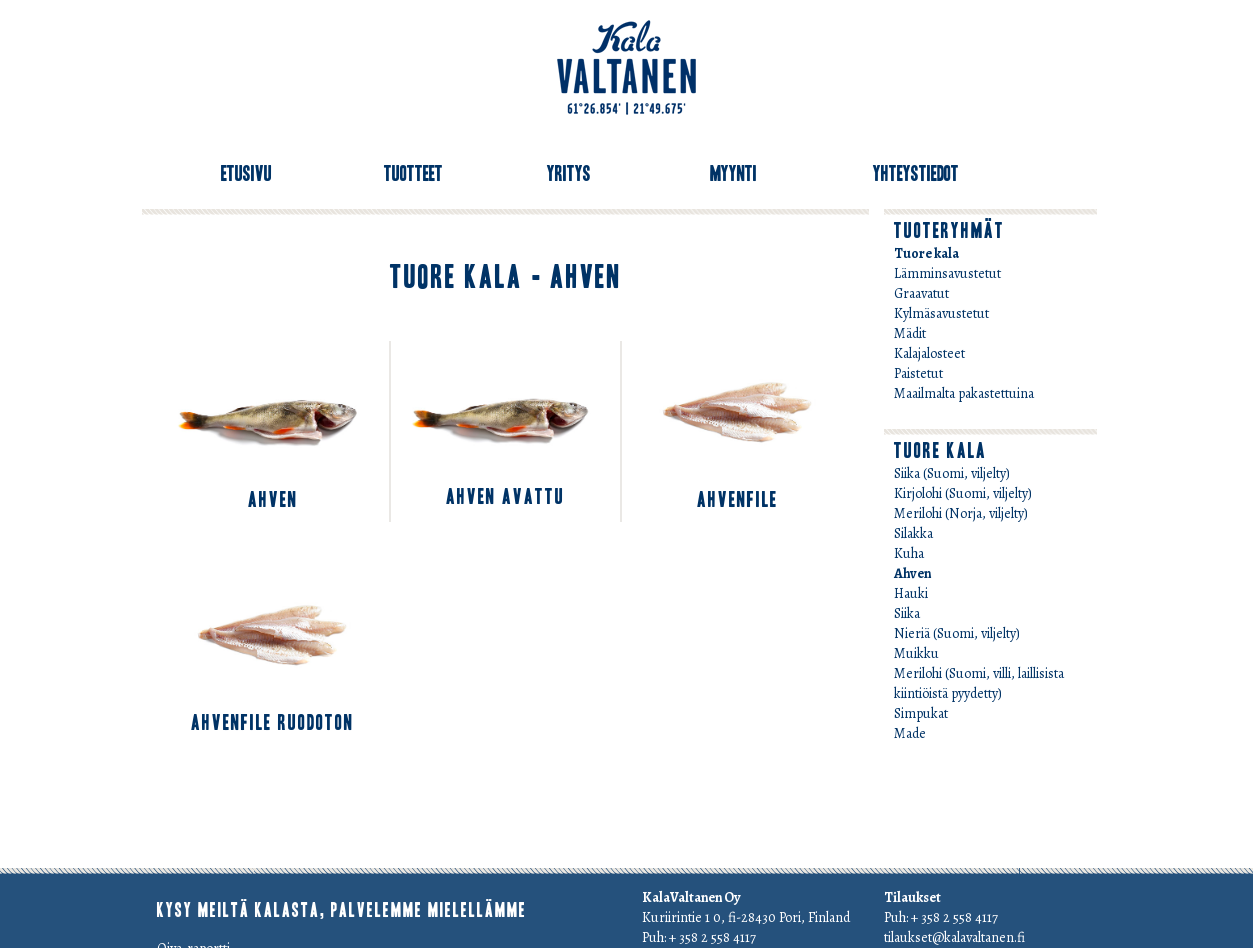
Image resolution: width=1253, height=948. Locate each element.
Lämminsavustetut (947, 273)
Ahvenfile (737, 500)
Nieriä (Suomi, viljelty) (957, 633)
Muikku (916, 653)
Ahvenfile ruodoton (272, 723)
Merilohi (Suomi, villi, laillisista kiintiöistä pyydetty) (979, 683)
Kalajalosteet (929, 353)
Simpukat (921, 713)
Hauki (911, 593)
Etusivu (246, 174)
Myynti (733, 174)
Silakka (913, 533)
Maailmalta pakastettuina (964, 393)
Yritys (569, 174)
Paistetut (918, 373)
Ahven (273, 500)
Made (910, 733)
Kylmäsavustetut (941, 313)
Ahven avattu (505, 497)
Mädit (910, 333)
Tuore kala (926, 253)
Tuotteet (413, 174)
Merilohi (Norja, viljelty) (961, 513)
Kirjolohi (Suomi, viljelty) (963, 493)
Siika (907, 613)
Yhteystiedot (916, 174)
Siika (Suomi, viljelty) (952, 473)
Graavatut (921, 293)
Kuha (909, 553)
